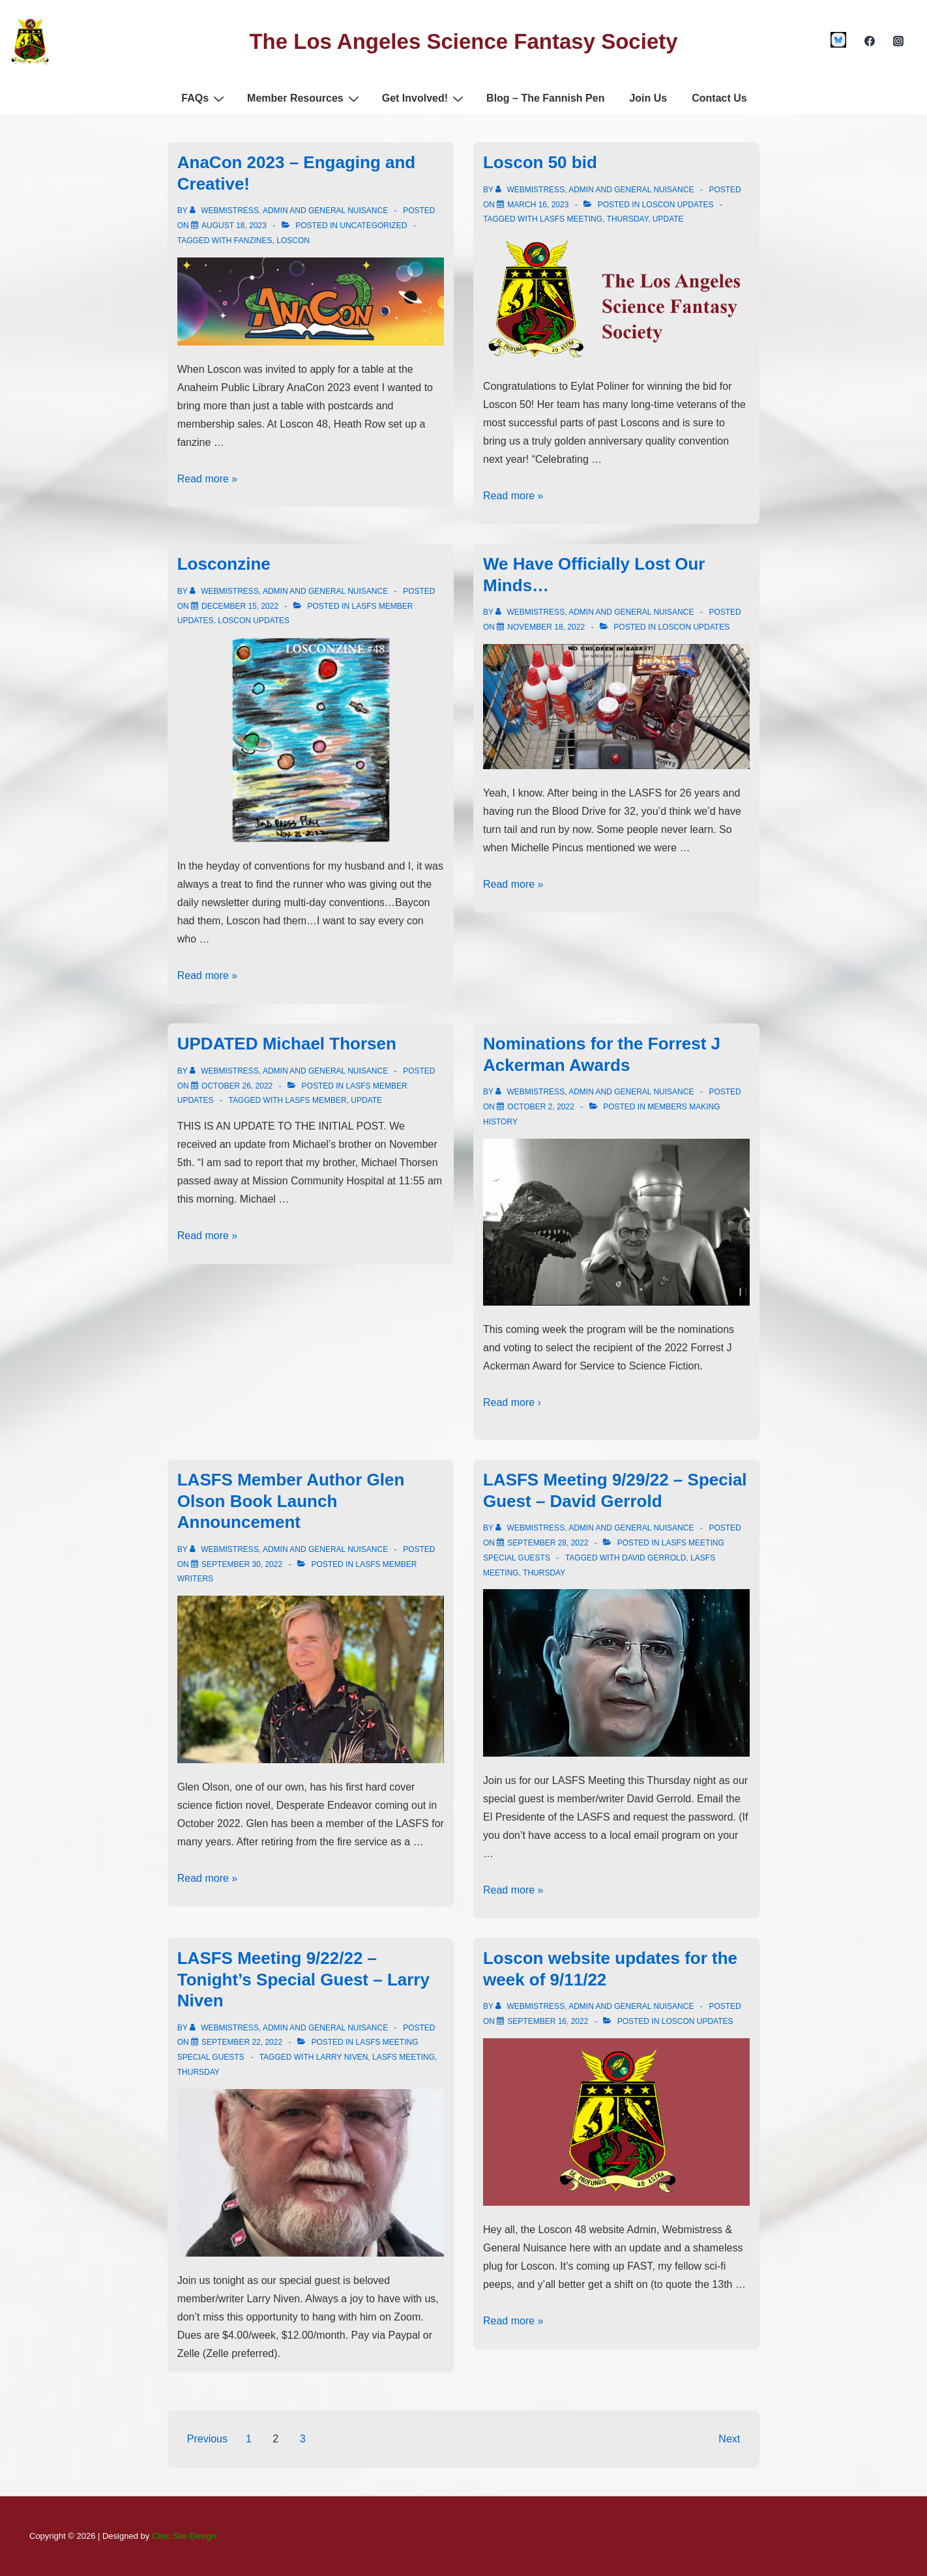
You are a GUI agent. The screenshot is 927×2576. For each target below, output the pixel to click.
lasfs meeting (571, 219)
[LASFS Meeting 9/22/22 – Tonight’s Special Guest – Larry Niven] (241, 2042)
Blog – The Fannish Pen (545, 98)
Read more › (512, 1402)
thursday (628, 219)
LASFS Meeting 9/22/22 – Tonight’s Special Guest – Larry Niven (303, 1979)
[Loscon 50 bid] (537, 204)
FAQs (204, 98)
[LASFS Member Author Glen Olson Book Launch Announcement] (241, 1564)
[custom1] (839, 39)
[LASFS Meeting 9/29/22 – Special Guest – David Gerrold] (547, 1542)
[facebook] (869, 41)
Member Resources (304, 98)
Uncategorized (373, 225)
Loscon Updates (678, 204)
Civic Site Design (184, 2536)
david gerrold (654, 1557)
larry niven (342, 2057)
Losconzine (224, 564)
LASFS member (316, 1100)
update (668, 219)
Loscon (293, 240)
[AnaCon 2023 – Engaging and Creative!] (234, 225)
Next (729, 2438)
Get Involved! (424, 98)
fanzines (253, 240)
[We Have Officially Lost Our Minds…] (546, 627)
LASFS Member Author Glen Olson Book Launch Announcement (291, 1501)
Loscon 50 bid (540, 162)
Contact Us (719, 98)
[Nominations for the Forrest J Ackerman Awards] (540, 1106)
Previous (207, 2438)
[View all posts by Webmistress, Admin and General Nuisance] (290, 210)
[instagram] (898, 41)
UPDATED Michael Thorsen (286, 1043)
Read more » (207, 478)
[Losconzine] (239, 606)
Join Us (648, 98)
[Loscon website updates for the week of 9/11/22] (547, 2021)
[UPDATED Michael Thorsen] (236, 1085)
